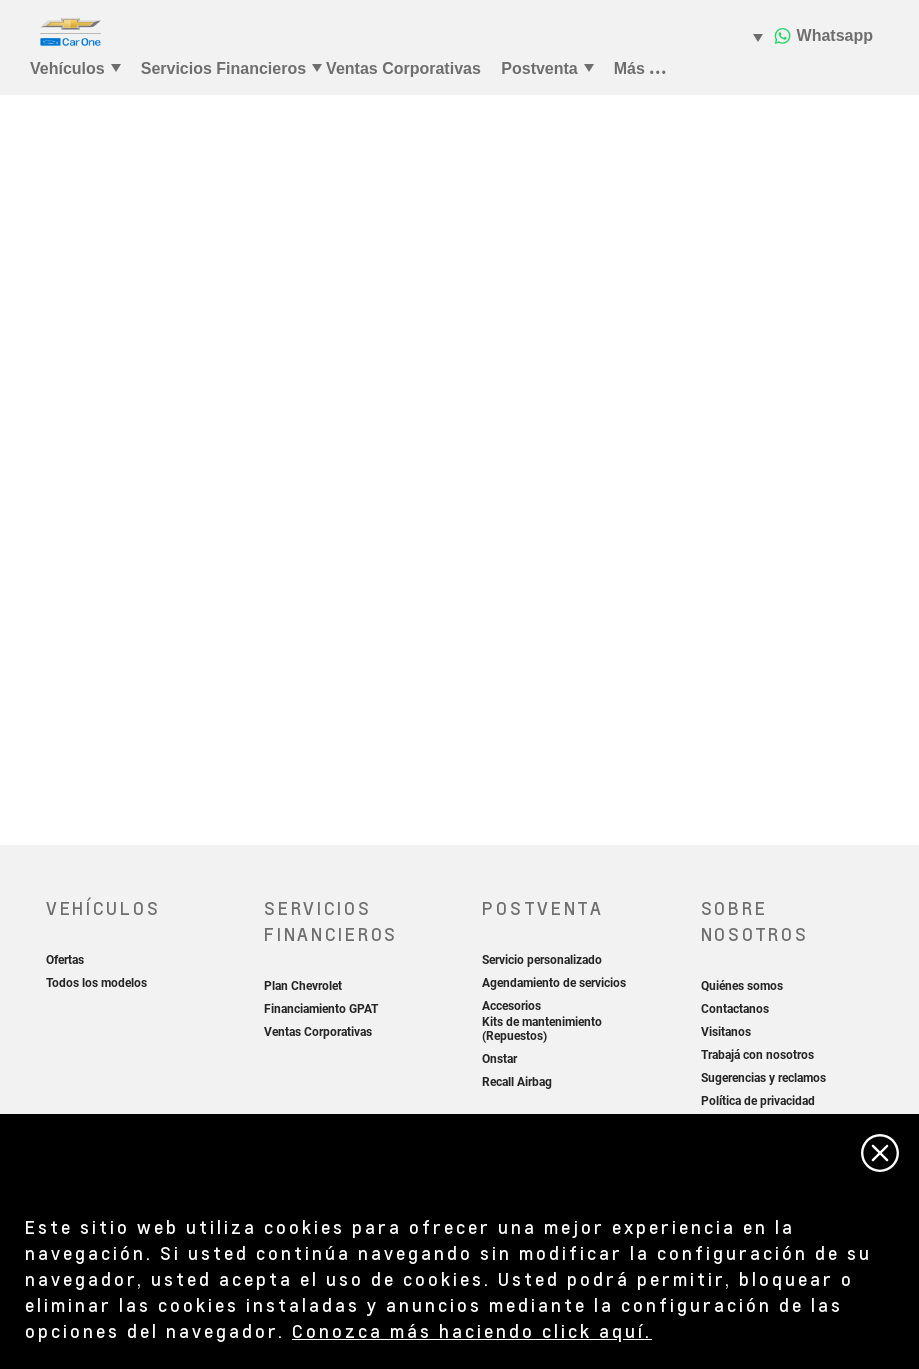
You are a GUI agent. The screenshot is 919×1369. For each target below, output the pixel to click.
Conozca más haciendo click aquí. (472, 1330)
